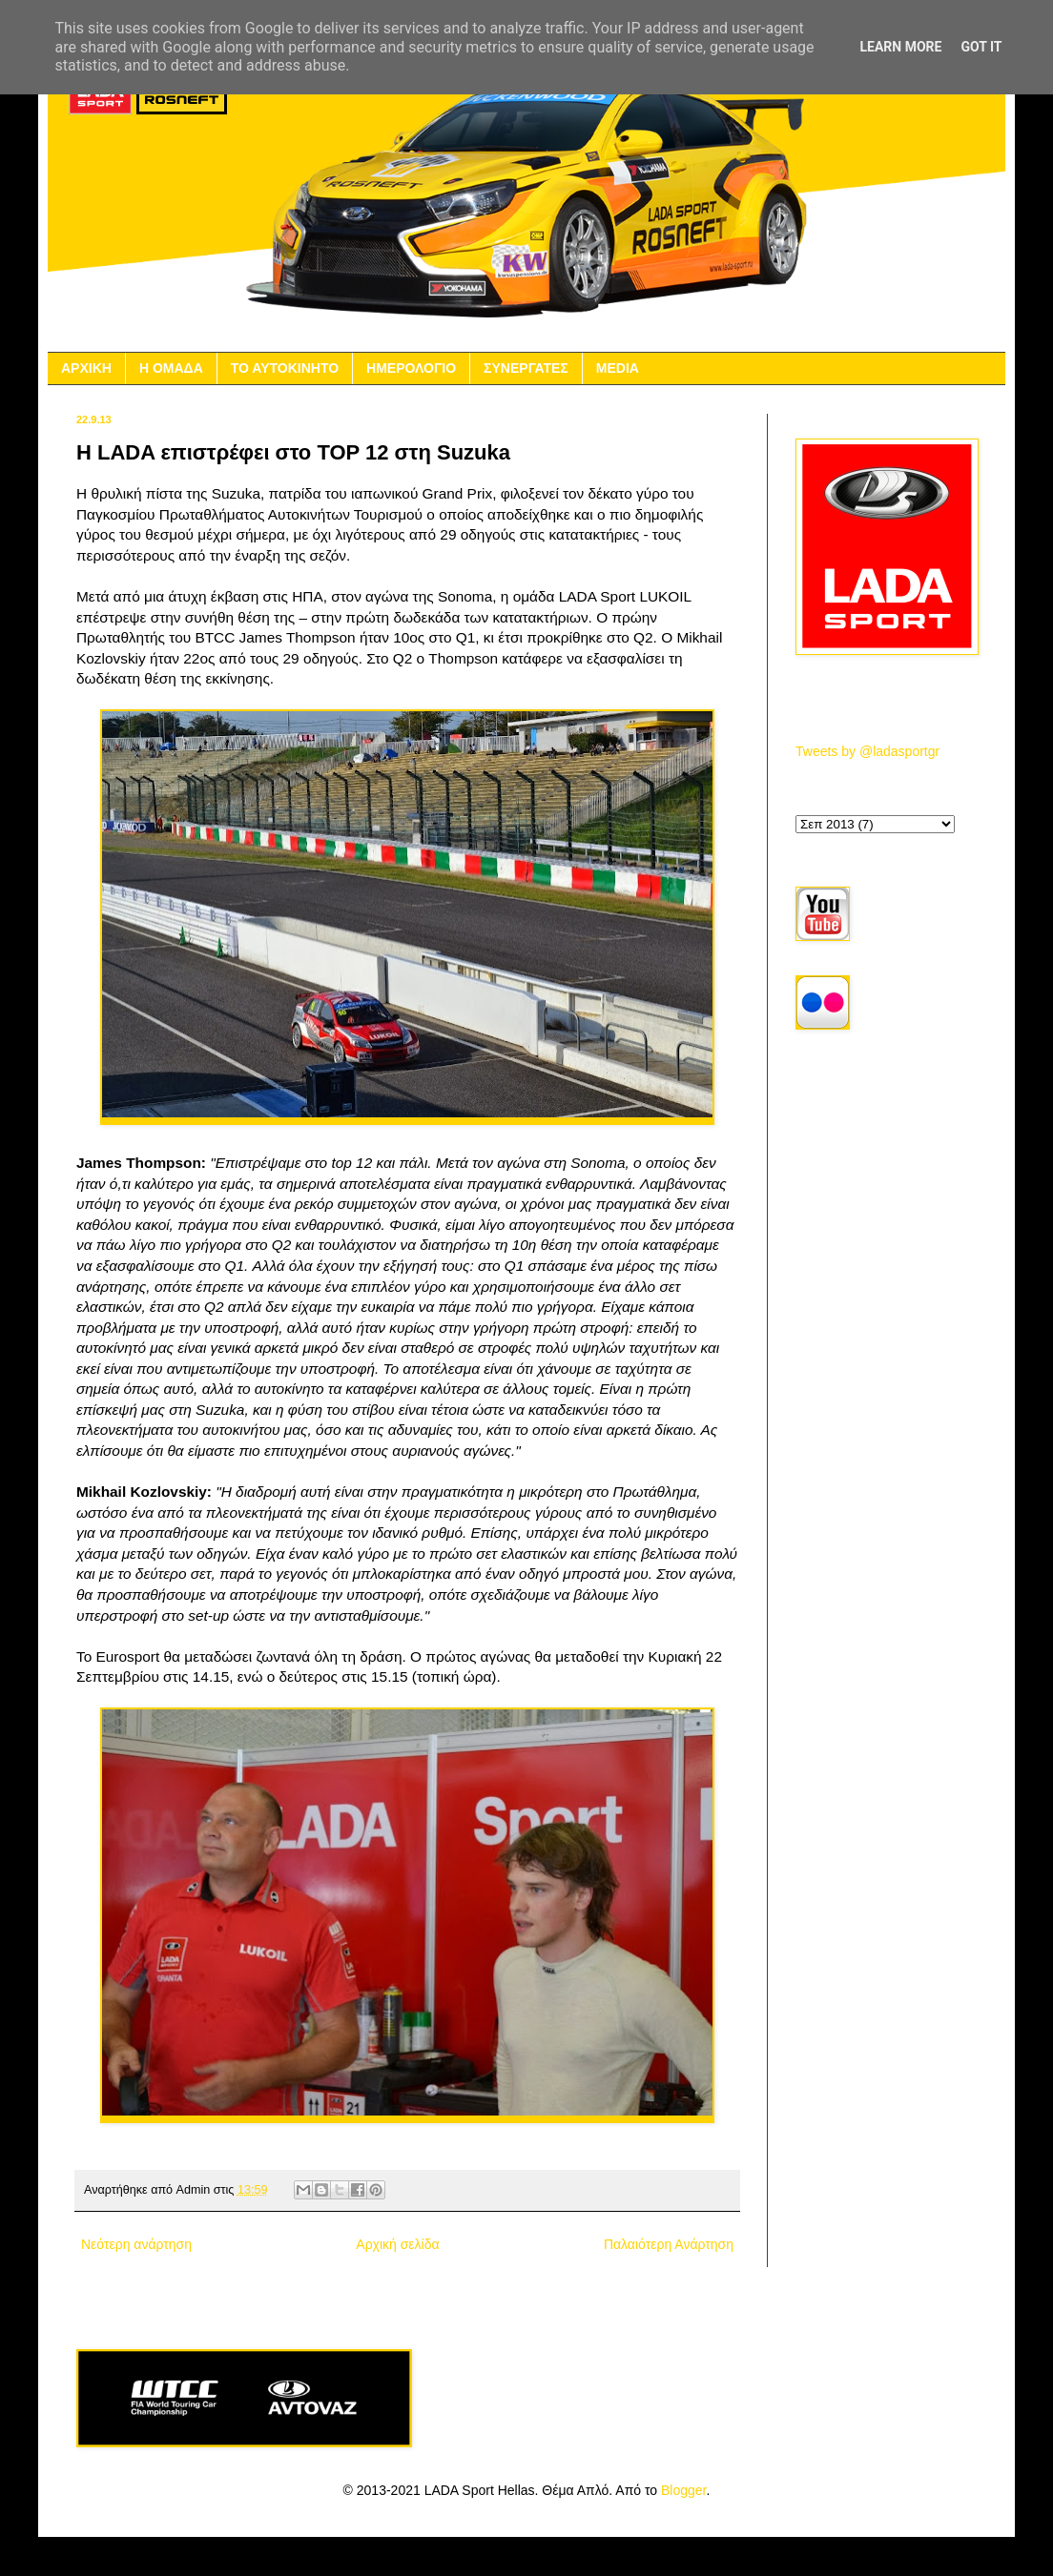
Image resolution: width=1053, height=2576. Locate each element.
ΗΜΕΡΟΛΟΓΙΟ (411, 368)
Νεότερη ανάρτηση (136, 2244)
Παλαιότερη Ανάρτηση (668, 2244)
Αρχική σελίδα (397, 2244)
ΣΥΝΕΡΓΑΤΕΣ (526, 368)
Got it (980, 46)
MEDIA (617, 368)
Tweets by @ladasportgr (867, 751)
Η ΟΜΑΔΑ (171, 368)
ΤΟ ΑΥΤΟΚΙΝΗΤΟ (285, 368)
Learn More (900, 46)
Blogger (683, 2490)
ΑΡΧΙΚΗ (86, 368)
